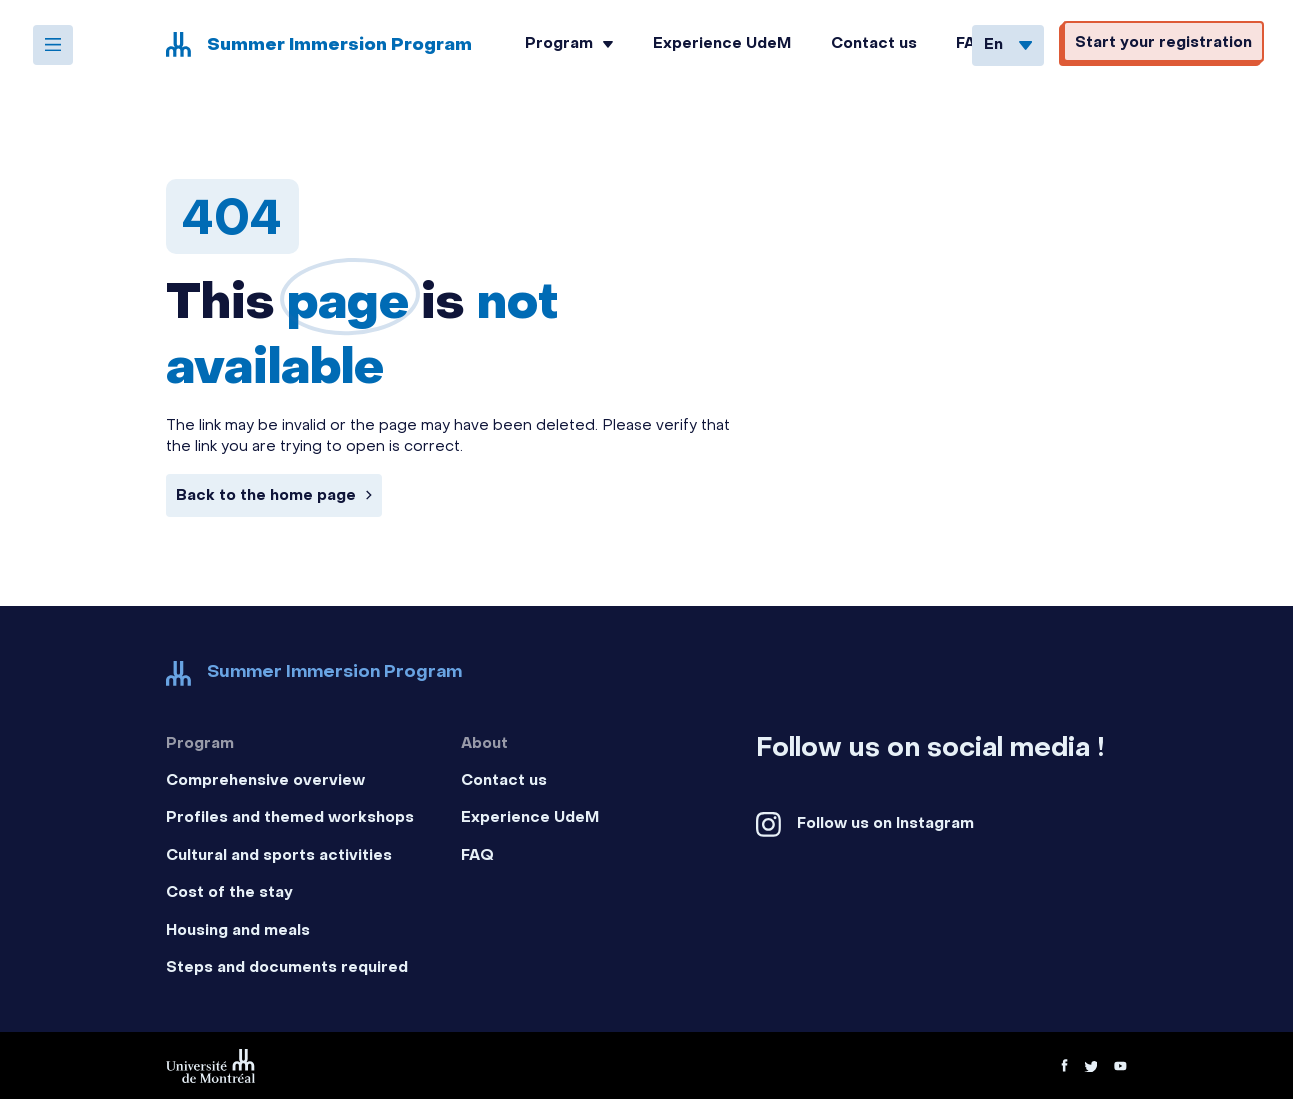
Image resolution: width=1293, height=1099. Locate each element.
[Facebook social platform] (941, 824)
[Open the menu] (53, 45)
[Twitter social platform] (1090, 1065)
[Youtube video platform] (1120, 1065)
